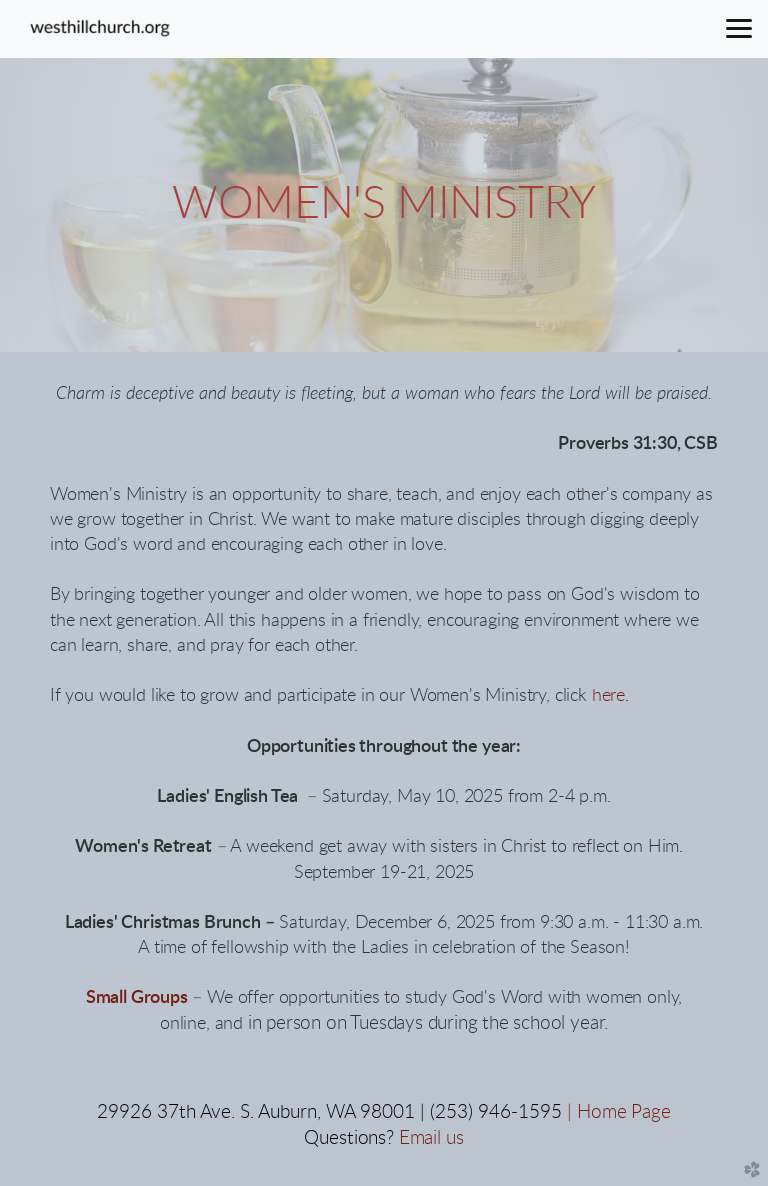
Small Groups (137, 998)
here (608, 696)
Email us (431, 1138)
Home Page (624, 1112)
